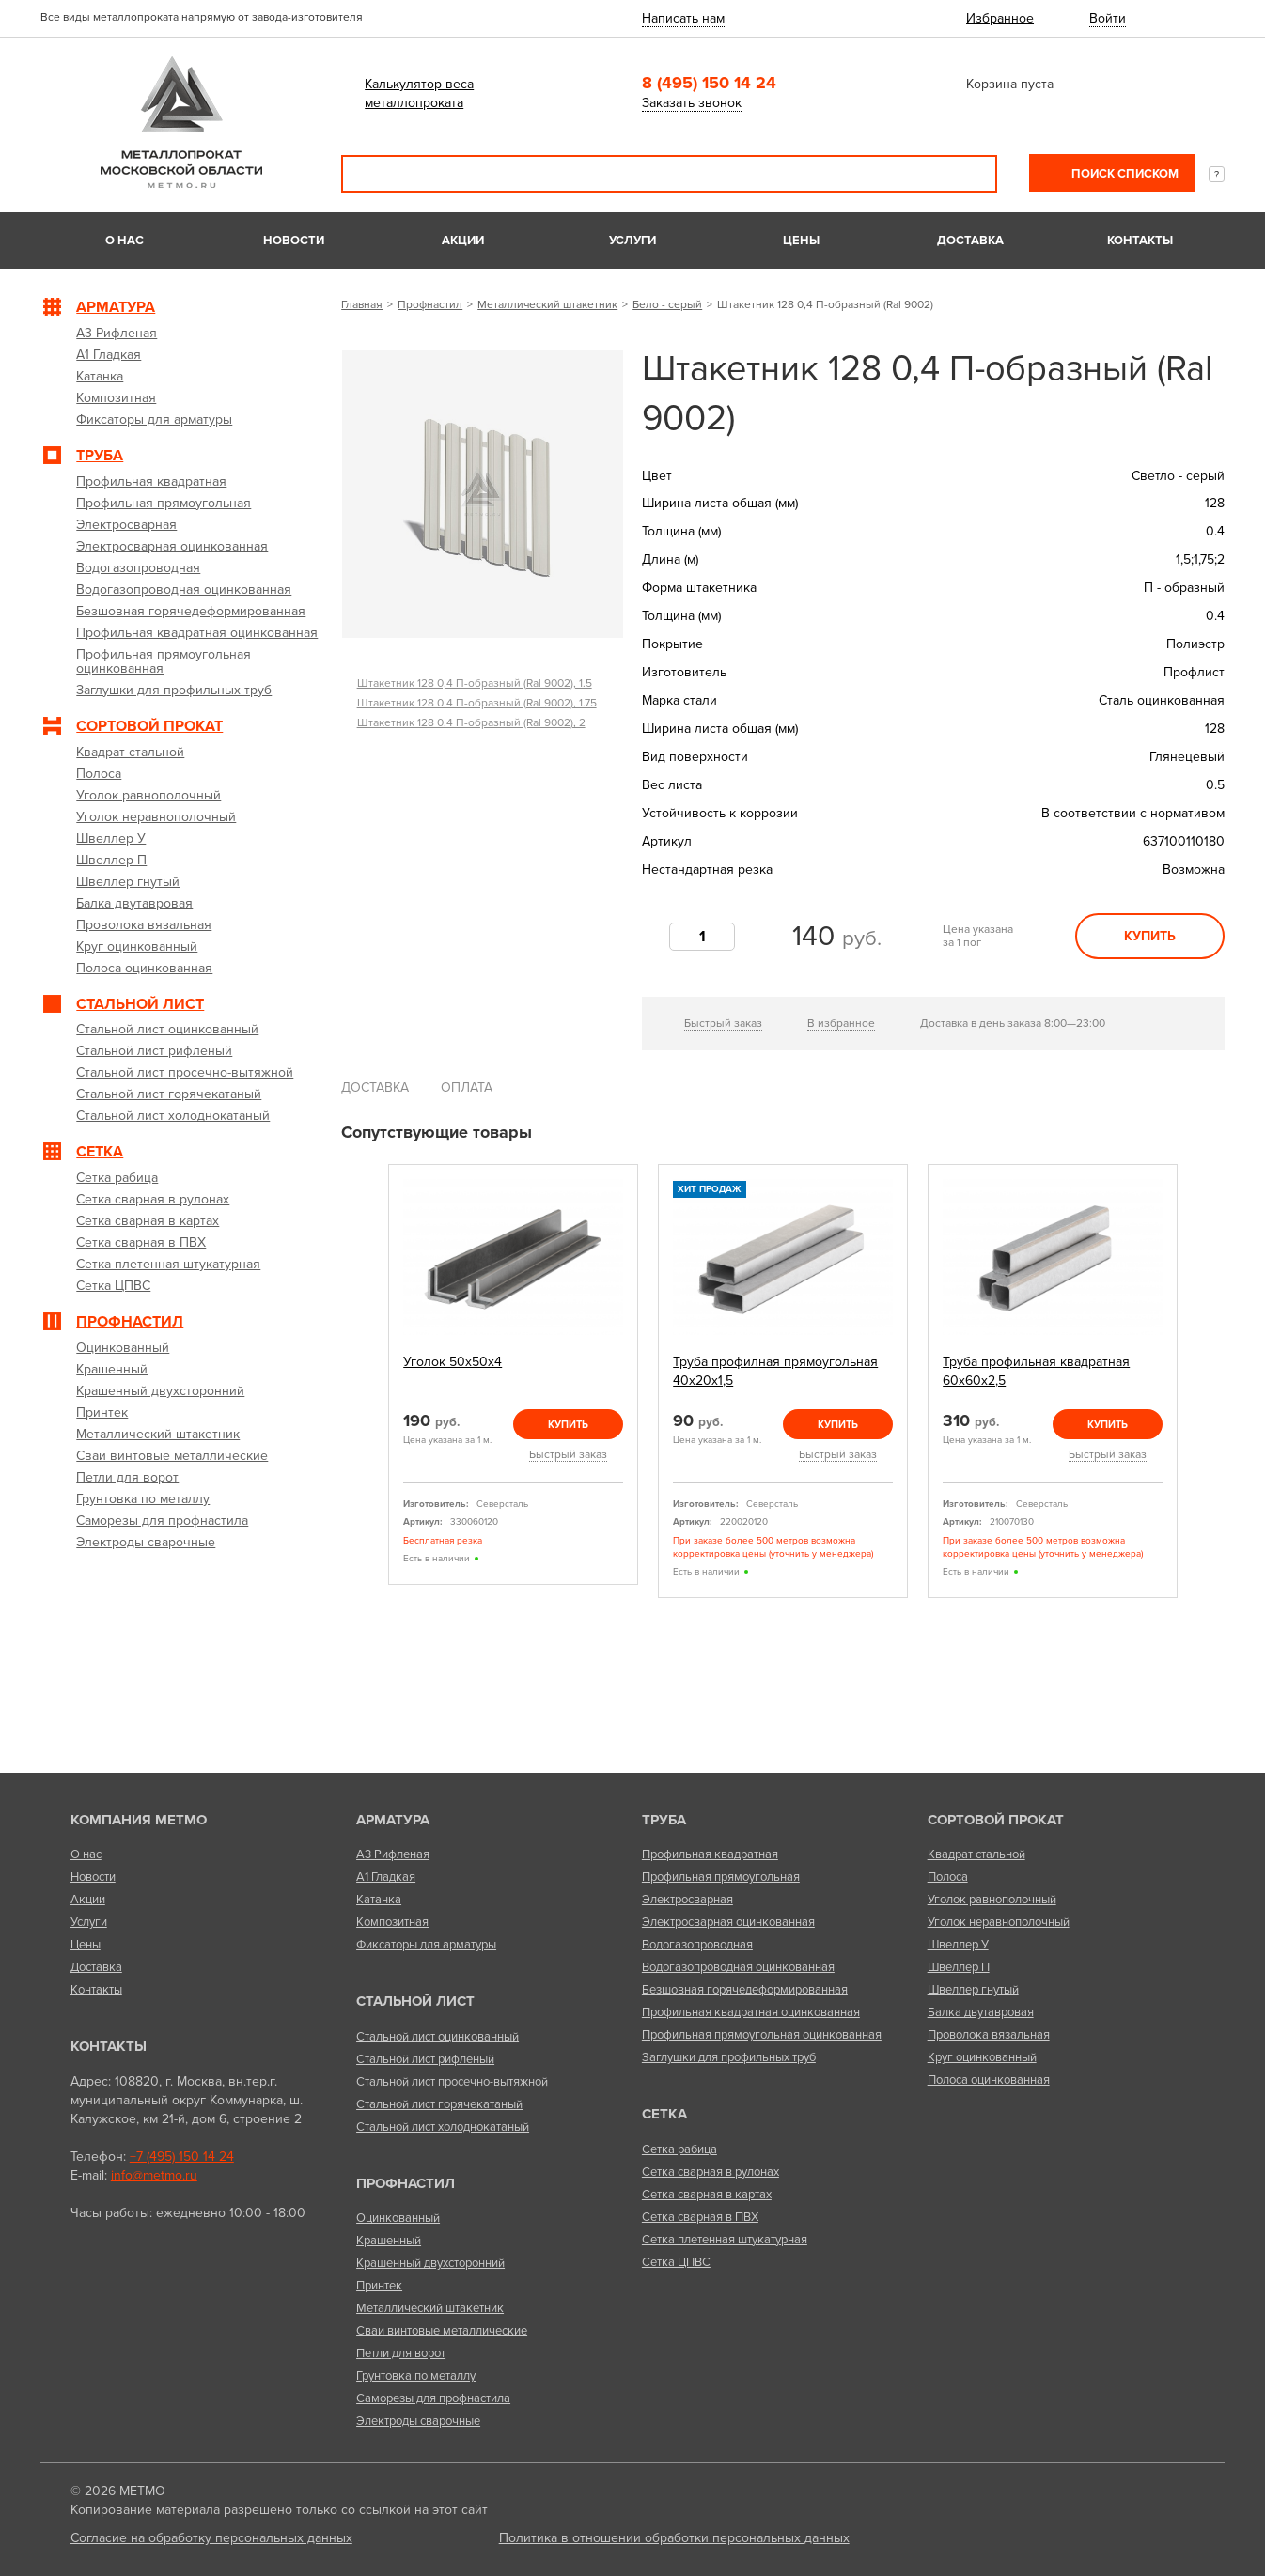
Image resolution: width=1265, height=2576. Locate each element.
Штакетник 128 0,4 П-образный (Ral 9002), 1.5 (474, 683)
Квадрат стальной (976, 1854)
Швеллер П (959, 1967)
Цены (801, 240)
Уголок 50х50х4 (452, 1362)
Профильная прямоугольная (721, 1877)
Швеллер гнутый (973, 1989)
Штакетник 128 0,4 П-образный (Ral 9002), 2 (471, 722)
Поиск (969, 173)
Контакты (1140, 240)
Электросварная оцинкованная (728, 1922)
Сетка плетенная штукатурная (724, 2239)
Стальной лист (415, 2001)
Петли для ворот (400, 2353)
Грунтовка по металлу (416, 2375)
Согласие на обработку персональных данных (211, 2538)
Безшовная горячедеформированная (745, 1989)
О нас (124, 240)
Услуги (632, 240)
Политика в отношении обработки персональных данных (674, 2538)
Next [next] (1199, 1381)
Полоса (948, 1877)
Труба (664, 1819)
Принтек (379, 2285)
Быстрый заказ (723, 1023)
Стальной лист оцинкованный (437, 2036)
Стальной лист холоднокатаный (442, 2126)
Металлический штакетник (547, 304)
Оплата (466, 1087)
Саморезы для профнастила (433, 2398)
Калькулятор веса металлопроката (419, 93)
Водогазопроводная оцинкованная (738, 1967)
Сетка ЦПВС (676, 2262)
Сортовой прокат (996, 1819)
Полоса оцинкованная (989, 2079)
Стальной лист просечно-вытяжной (452, 2081)
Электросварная (687, 1899)
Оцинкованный (398, 2218)
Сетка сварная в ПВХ (700, 2217)
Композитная (392, 1922)
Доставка (970, 240)
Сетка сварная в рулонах (710, 2172)
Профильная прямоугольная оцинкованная (762, 2034)
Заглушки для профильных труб (729, 2057)
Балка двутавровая (981, 2012)
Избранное (1000, 18)
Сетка (664, 2113)
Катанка (378, 1899)
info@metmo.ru (154, 2175)
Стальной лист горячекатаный (439, 2104)
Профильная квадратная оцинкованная (751, 2012)
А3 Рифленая (392, 1854)
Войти (1107, 18)
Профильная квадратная (710, 1854)
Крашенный (388, 2240)
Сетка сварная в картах (707, 2194)
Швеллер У (958, 1944)
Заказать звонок (692, 103)
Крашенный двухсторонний (430, 2263)
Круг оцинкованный (982, 2057)
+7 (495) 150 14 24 (182, 2157)
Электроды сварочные (418, 2421)
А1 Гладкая (385, 1877)
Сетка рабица (679, 2149)
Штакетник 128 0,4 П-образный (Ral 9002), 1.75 (477, 702)
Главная (362, 304)
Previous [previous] (366, 1381)
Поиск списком (1124, 173)
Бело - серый (667, 304)
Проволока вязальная (989, 2034)
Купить (1150, 936)
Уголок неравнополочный (999, 1922)
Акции (463, 240)
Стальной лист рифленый (425, 2059)
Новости (293, 240)
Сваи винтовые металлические (441, 2330)
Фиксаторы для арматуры (426, 1944)
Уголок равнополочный (992, 1899)
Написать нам (683, 18)
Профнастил (430, 304)
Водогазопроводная (697, 1944)
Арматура (392, 1819)
